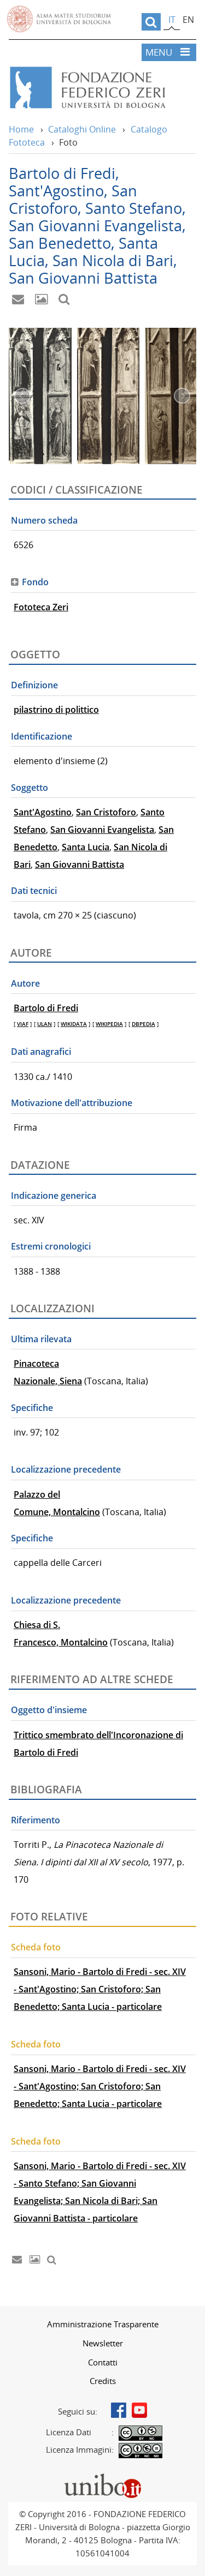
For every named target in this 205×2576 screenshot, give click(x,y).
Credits (103, 2380)
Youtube (139, 2410)
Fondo (35, 582)
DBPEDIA (143, 1024)
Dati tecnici (34, 891)
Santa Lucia (85, 847)
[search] (151, 22)
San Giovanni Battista (79, 864)
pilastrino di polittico (56, 710)
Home (21, 129)
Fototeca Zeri (41, 607)
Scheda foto (36, 1947)
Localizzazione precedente (66, 1469)
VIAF (22, 1024)
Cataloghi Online (82, 129)
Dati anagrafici (41, 1052)
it (171, 20)
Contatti (103, 2362)
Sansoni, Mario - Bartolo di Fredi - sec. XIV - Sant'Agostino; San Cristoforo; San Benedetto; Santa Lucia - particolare (100, 1989)
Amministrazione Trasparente (103, 2324)
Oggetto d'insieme (49, 1710)
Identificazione (41, 736)
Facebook (118, 2410)
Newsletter (103, 2343)
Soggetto (29, 788)
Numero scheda (44, 520)
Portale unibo (102, 2475)
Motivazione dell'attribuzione (71, 1103)
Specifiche (32, 1408)
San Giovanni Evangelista (102, 830)
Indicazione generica (53, 1196)
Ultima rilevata (41, 1339)
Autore (25, 983)
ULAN (44, 1024)
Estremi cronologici (51, 1246)
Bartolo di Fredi (46, 1008)
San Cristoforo (106, 812)
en (188, 20)
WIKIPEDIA (109, 1024)
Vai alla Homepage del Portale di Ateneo (59, 19)
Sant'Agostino (43, 812)
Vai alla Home (102, 88)
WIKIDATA (74, 1024)
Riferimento (35, 1820)
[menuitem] (102, 2324)
